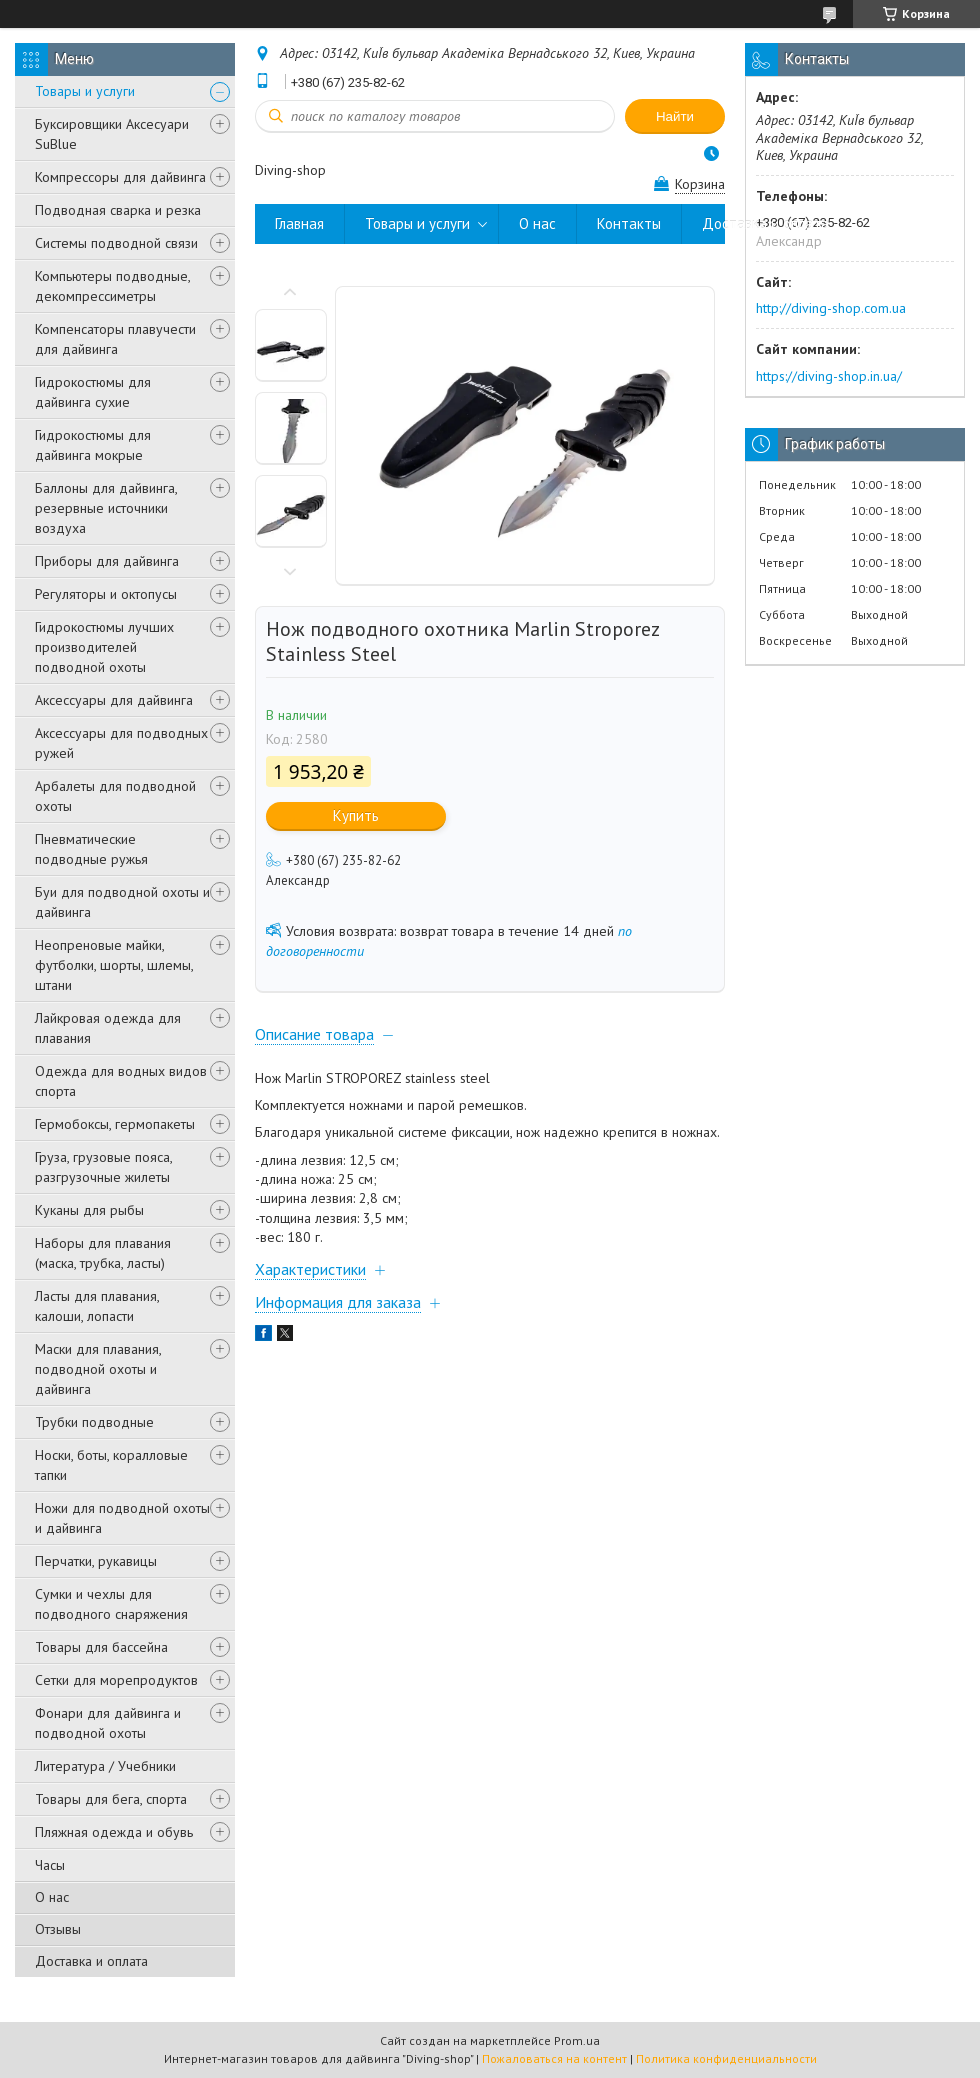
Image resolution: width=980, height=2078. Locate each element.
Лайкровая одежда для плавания (108, 1028)
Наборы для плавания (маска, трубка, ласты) (103, 1253)
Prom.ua (577, 2040)
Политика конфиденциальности (726, 2058)
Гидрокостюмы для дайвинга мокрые (93, 445)
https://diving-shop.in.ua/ (829, 376)
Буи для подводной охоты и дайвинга (122, 902)
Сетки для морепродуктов (116, 1680)
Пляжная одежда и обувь (114, 1832)
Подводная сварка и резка (118, 210)
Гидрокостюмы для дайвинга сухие (93, 392)
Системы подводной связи (116, 243)
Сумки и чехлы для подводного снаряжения (111, 1604)
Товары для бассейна (101, 1647)
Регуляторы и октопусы (106, 594)
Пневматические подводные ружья (91, 849)
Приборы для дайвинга (107, 561)
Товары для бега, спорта (111, 1799)
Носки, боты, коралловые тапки (111, 1465)
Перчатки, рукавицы (96, 1561)
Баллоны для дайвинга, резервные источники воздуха (106, 508)
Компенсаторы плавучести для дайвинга (115, 339)
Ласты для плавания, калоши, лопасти (97, 1306)
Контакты (629, 223)
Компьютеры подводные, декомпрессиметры (112, 286)
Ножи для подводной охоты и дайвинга (122, 1518)
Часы (50, 1865)
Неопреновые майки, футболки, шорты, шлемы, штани (114, 965)
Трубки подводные (94, 1422)
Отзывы (58, 1929)
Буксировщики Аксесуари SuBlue (112, 134)
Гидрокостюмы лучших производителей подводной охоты (104, 647)
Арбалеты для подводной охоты (115, 796)
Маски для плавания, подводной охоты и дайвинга (98, 1369)
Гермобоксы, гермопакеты (115, 1124)
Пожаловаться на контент (554, 2058)
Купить (356, 815)
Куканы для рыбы (89, 1210)
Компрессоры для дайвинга (120, 177)
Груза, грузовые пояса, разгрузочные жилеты (103, 1167)
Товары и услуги (85, 91)
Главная (299, 223)
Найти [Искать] (675, 116)
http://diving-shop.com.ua (831, 308)
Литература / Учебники (105, 1766)
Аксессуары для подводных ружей (121, 743)
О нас (52, 1897)
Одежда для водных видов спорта (121, 1081)
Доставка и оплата (91, 1961)
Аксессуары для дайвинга (114, 700)
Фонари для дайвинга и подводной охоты (108, 1723)
